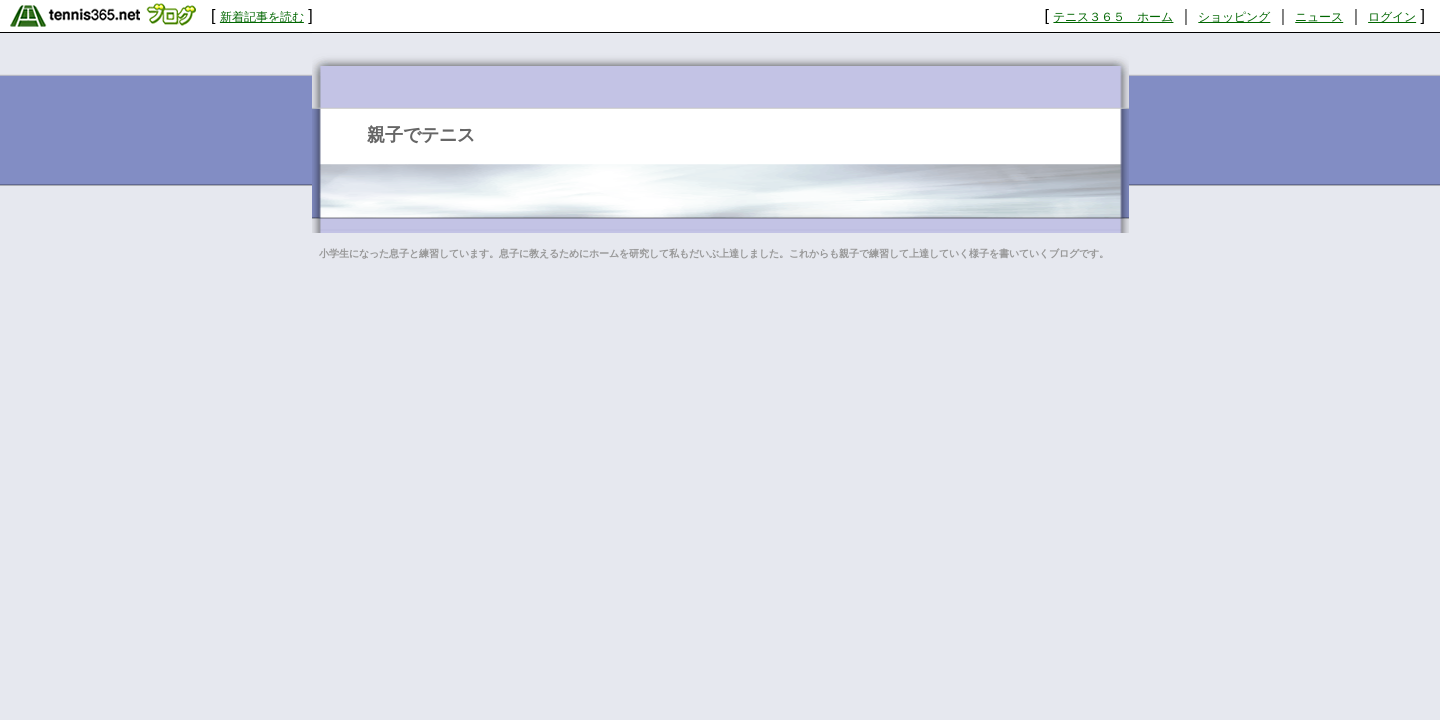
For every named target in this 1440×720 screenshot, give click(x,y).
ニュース (1319, 17)
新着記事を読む (262, 17)
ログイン (1392, 17)
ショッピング (1234, 17)
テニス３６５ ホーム (1113, 17)
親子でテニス (421, 135)
